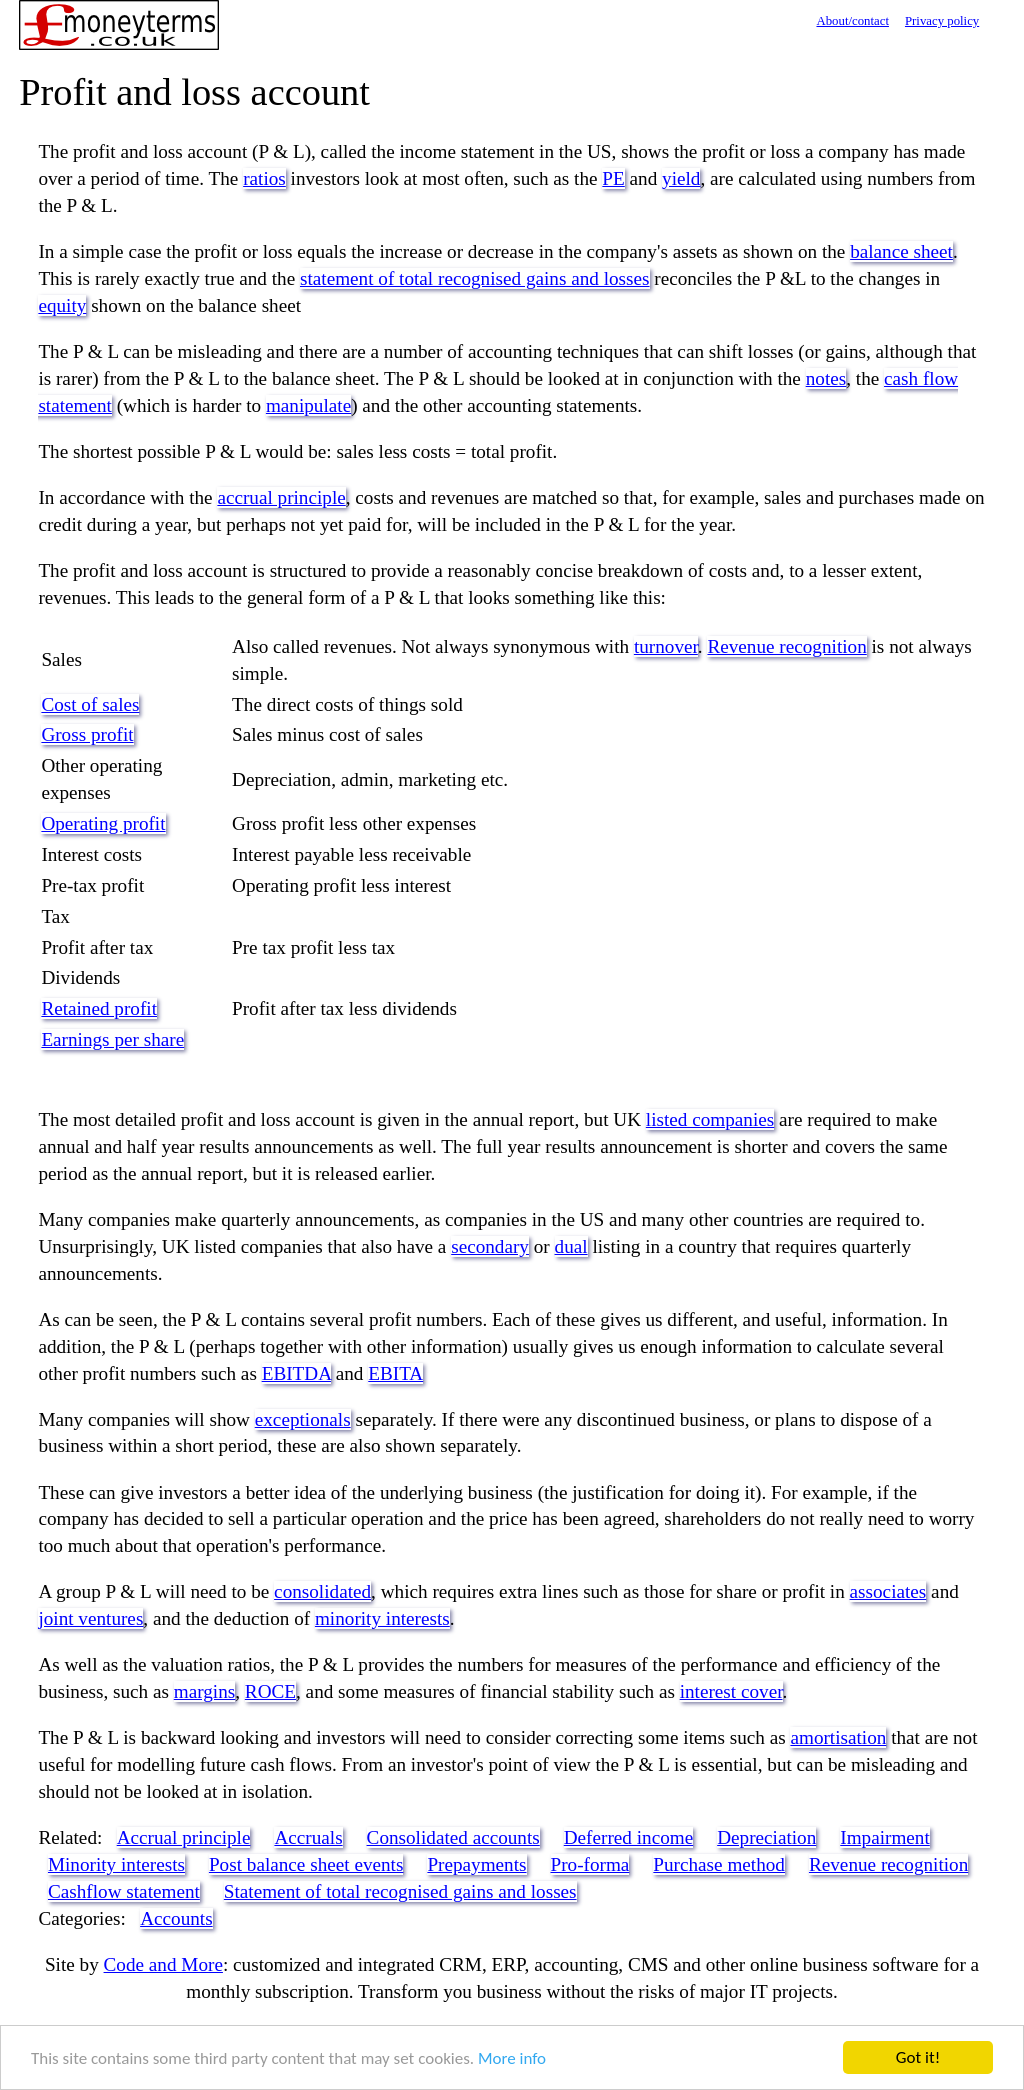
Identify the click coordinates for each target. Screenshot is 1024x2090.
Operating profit (103, 823)
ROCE (270, 1691)
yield (681, 178)
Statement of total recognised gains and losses (400, 1891)
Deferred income (628, 1837)
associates (888, 1591)
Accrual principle (184, 1837)
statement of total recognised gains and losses (475, 278)
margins (204, 1691)
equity (62, 305)
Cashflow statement (124, 1891)
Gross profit (87, 734)
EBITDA (296, 1373)
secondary (490, 1246)
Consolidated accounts (453, 1837)
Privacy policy (942, 21)
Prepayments (476, 1864)
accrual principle (281, 497)
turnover (666, 646)
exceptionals (303, 1419)
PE (613, 178)
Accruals (308, 1837)
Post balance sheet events (306, 1864)
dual (571, 1246)
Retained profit (99, 1008)
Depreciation (766, 1837)
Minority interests (116, 1864)
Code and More (163, 1964)
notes (826, 378)
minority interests (382, 1618)
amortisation (838, 1737)
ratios (264, 178)
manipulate (308, 405)
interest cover (731, 1691)
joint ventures (90, 1618)
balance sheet (901, 251)
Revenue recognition (786, 646)
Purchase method (719, 1864)
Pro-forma (590, 1864)
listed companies (710, 1119)
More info (512, 2060)
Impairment (885, 1837)
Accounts (176, 1918)
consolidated (322, 1591)
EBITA (395, 1373)
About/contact (852, 21)
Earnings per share (112, 1039)
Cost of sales (90, 704)
